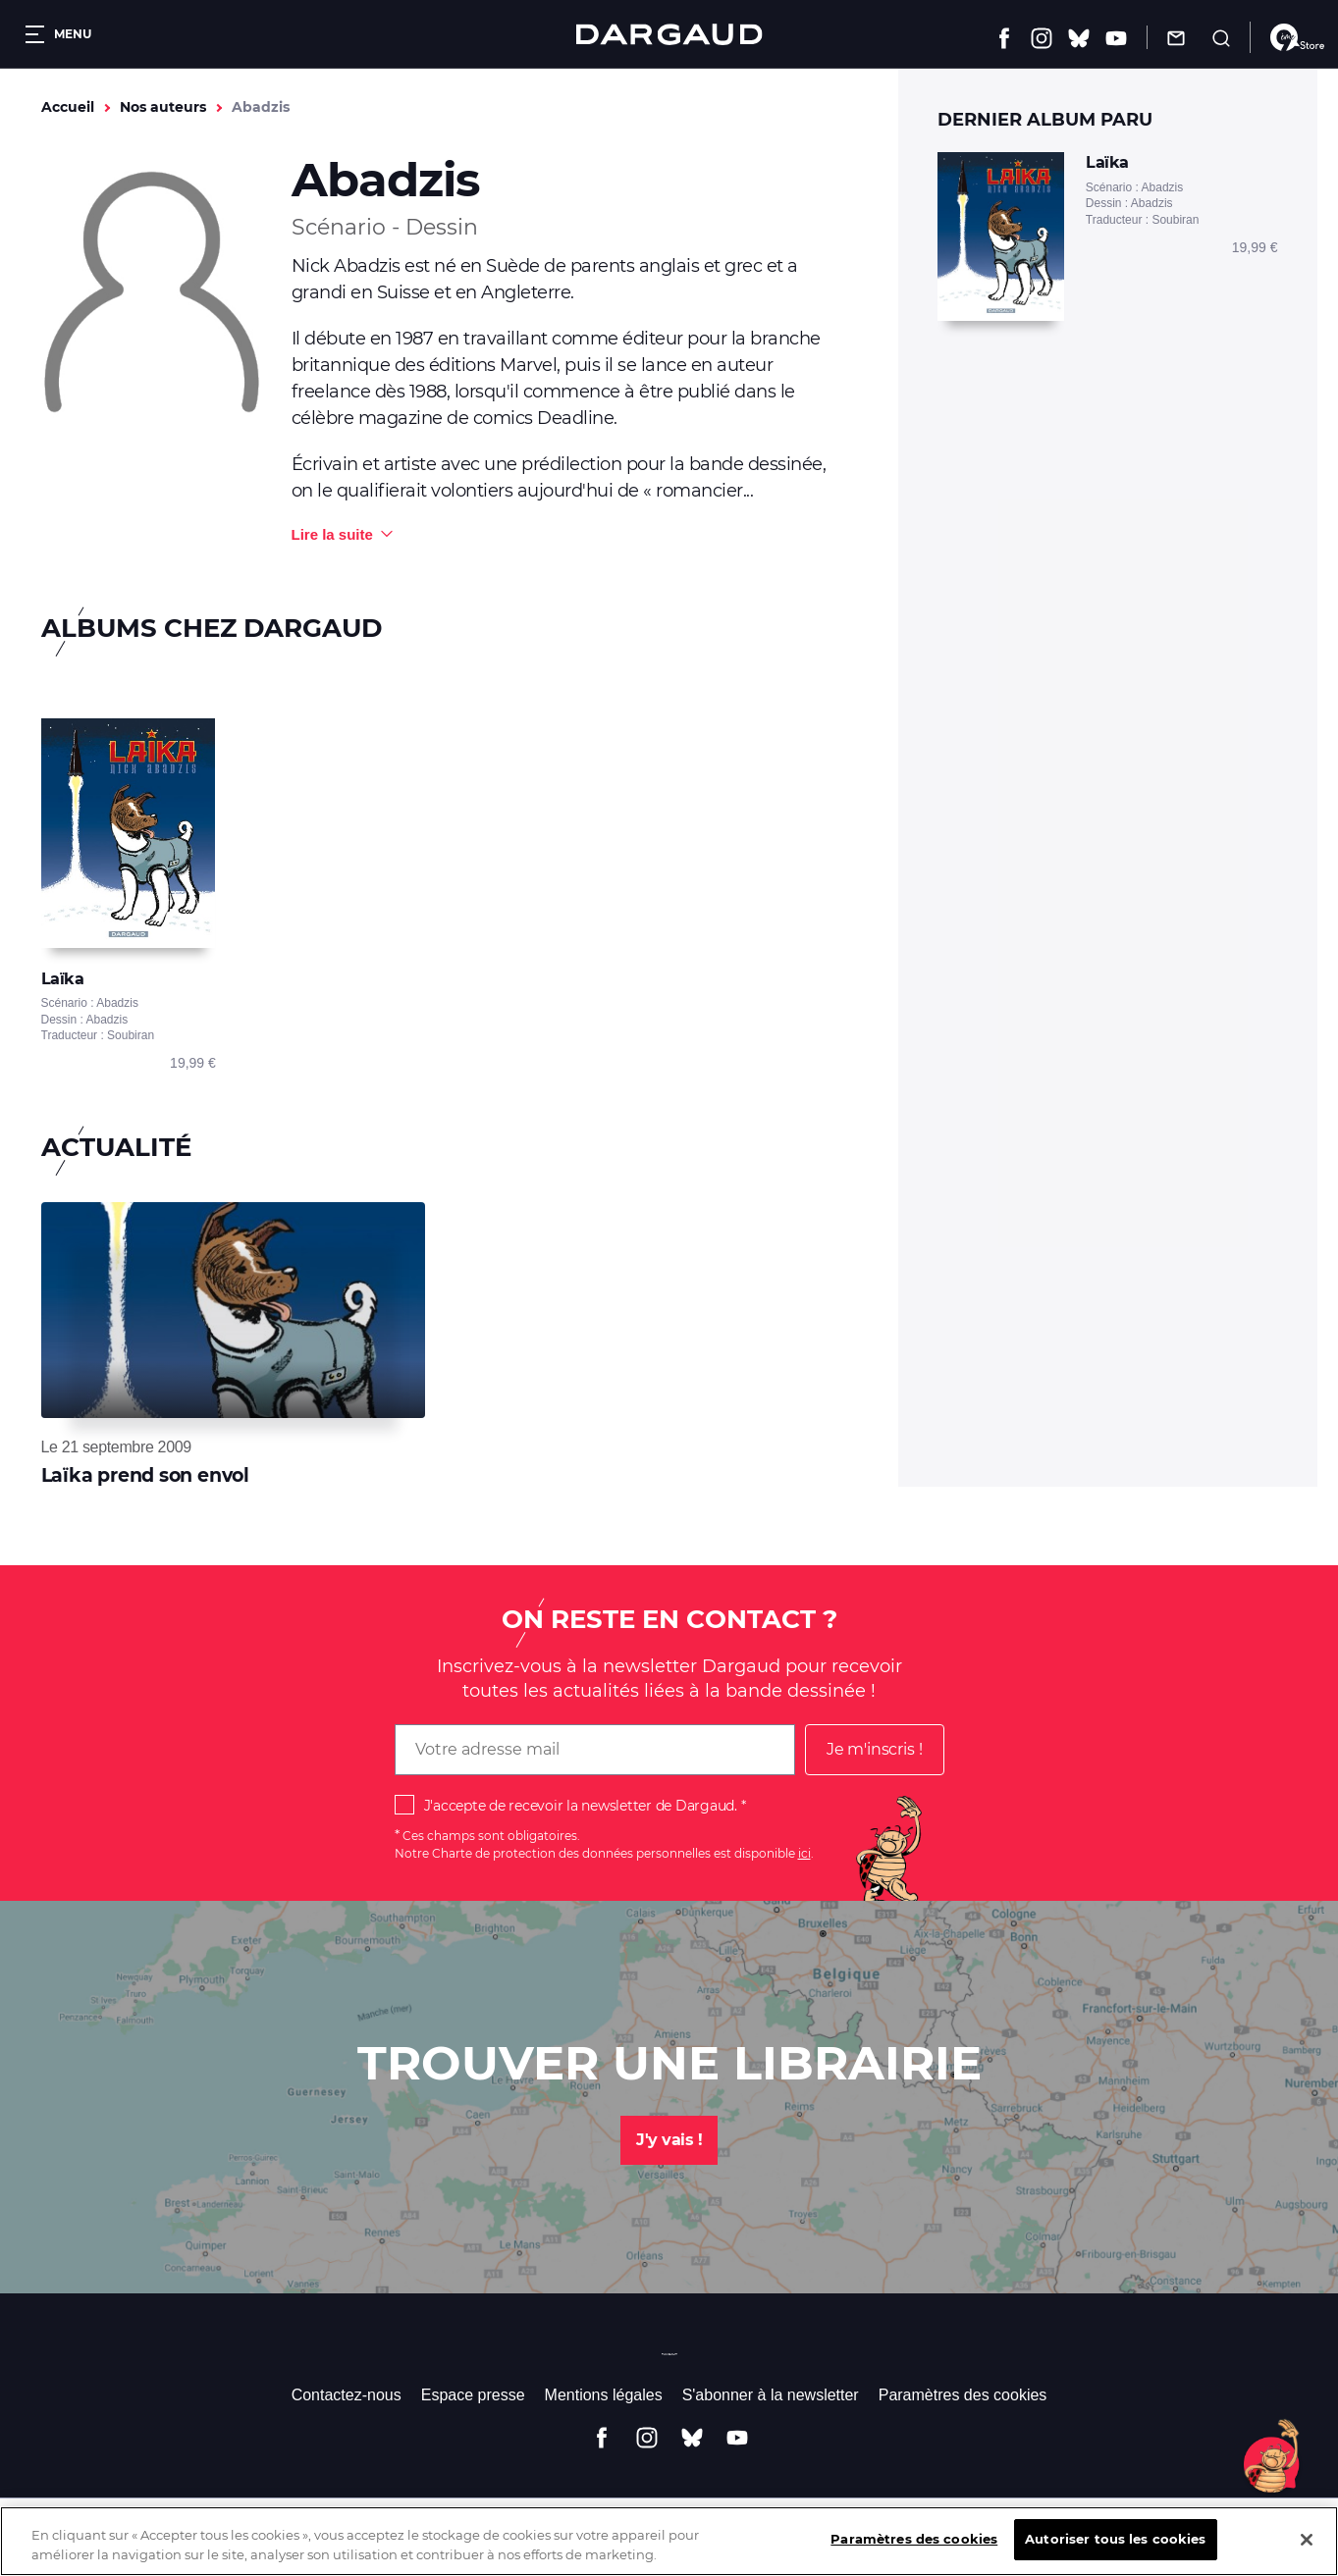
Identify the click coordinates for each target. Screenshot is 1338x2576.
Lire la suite (332, 534)
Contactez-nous (346, 2395)
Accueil (67, 107)
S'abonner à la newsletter (770, 2395)
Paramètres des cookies (963, 2395)
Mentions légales (604, 2395)
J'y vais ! (669, 2139)
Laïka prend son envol (145, 1475)
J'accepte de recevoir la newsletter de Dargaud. (580, 1805)
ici (804, 1853)
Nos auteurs (163, 107)
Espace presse (473, 2395)
